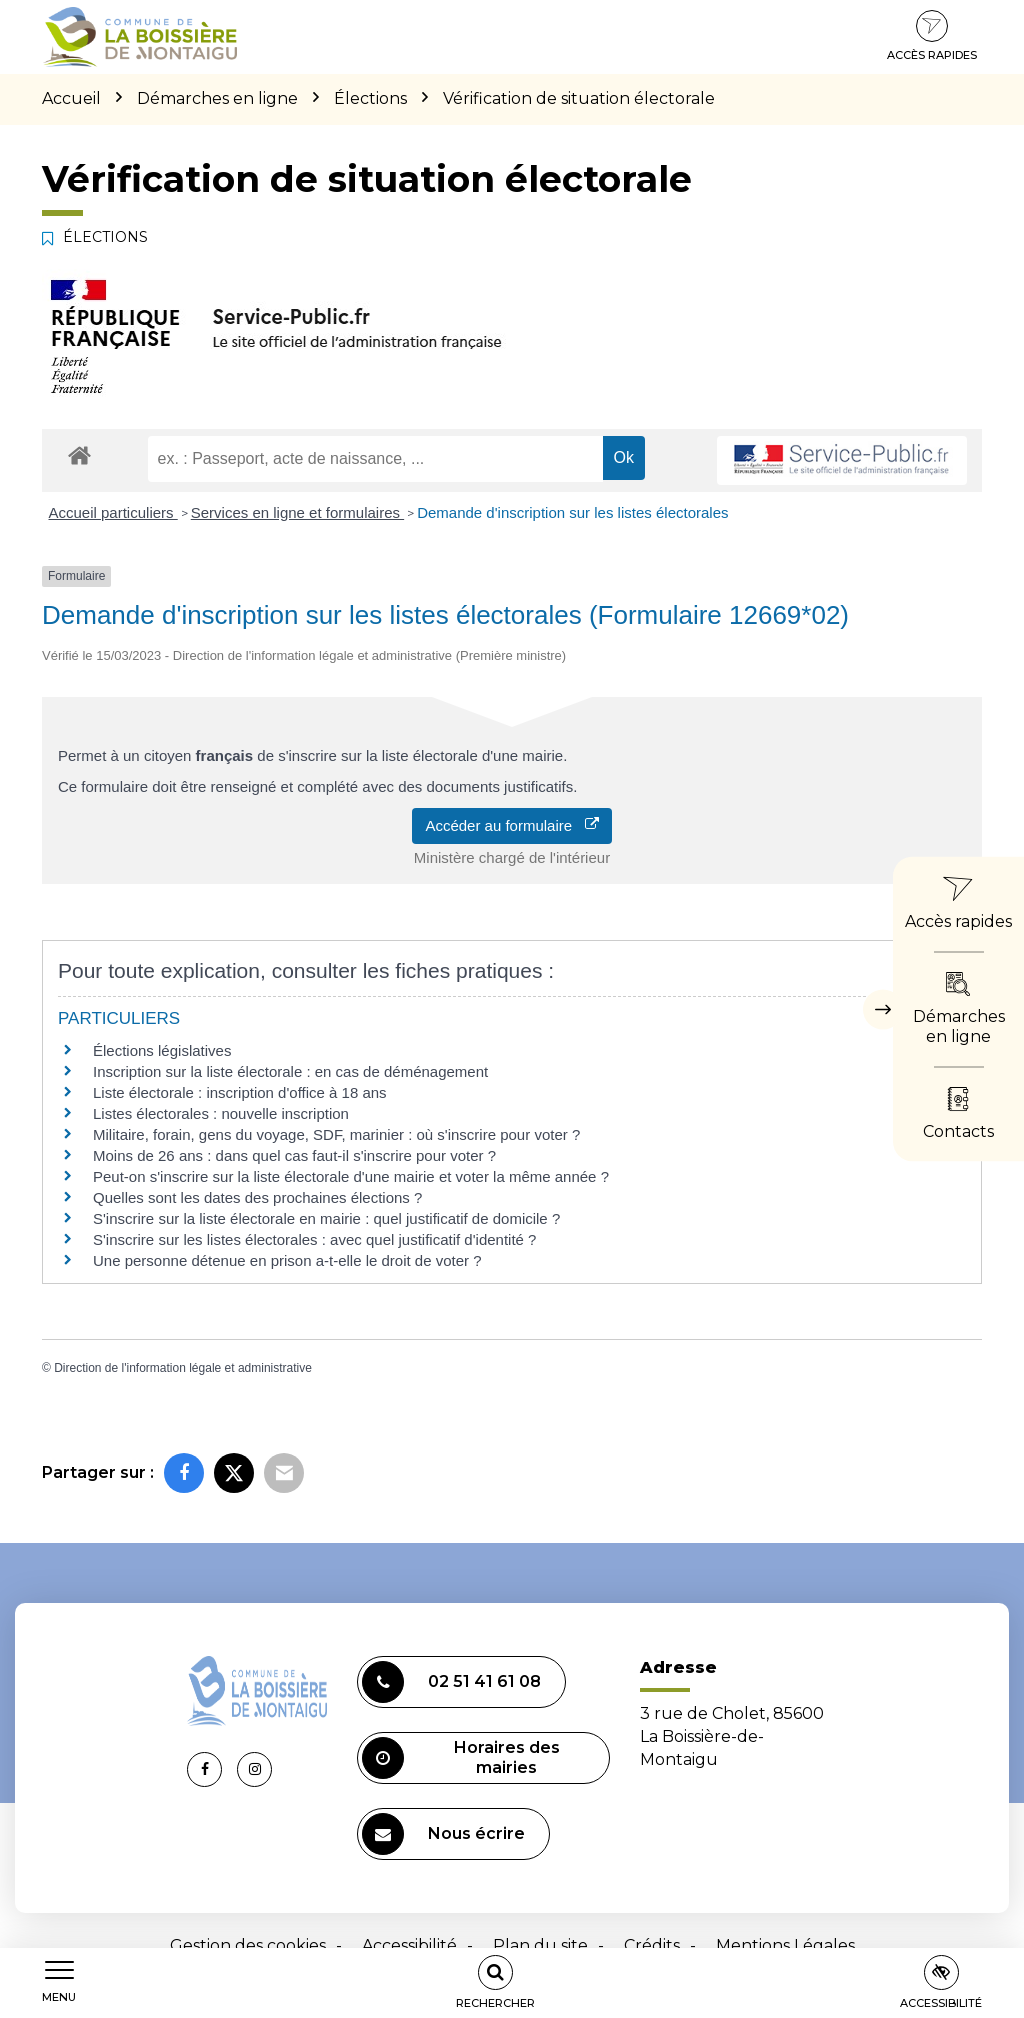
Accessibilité (409, 1945)
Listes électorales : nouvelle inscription (221, 1113)
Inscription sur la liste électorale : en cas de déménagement (290, 1071)
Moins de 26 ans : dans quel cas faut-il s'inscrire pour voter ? (294, 1155)
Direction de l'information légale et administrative (183, 1368)
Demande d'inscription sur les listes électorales (572, 512)
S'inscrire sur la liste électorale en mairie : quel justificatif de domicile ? (326, 1218)
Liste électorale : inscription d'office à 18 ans (240, 1092)
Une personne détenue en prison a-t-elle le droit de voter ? (287, 1260)
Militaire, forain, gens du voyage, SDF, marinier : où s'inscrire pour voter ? (336, 1134)
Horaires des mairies (461, 1758)
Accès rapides (932, 36)
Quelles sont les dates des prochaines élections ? (257, 1197)
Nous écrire (443, 1834)
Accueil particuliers (113, 512)
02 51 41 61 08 (451, 1682)
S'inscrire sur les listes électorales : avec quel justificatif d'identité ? (314, 1239)
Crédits (652, 1945)
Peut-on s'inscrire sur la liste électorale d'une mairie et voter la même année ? (351, 1176)
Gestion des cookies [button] (248, 1945)
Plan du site (540, 1945)
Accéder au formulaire (511, 825)
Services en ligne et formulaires (297, 512)
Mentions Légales (785, 1945)
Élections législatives (162, 1050)
